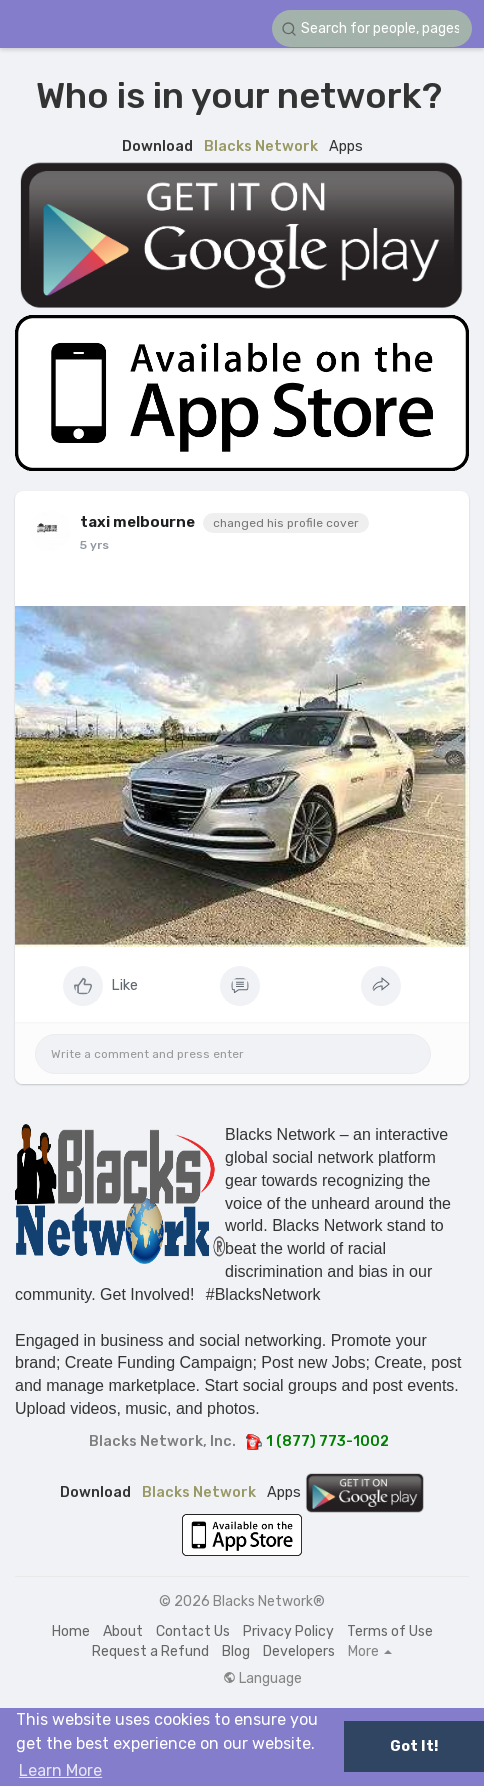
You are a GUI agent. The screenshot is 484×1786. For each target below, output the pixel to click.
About (123, 1631)
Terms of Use (390, 1631)
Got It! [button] (414, 1746)
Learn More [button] (60, 1770)
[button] (372, 28)
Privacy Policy (288, 1631)
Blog (236, 1651)
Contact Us (193, 1631)
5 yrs (94, 545)
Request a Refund (150, 1651)
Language (262, 1679)
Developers (299, 1651)
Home (71, 1631)
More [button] (370, 1652)
